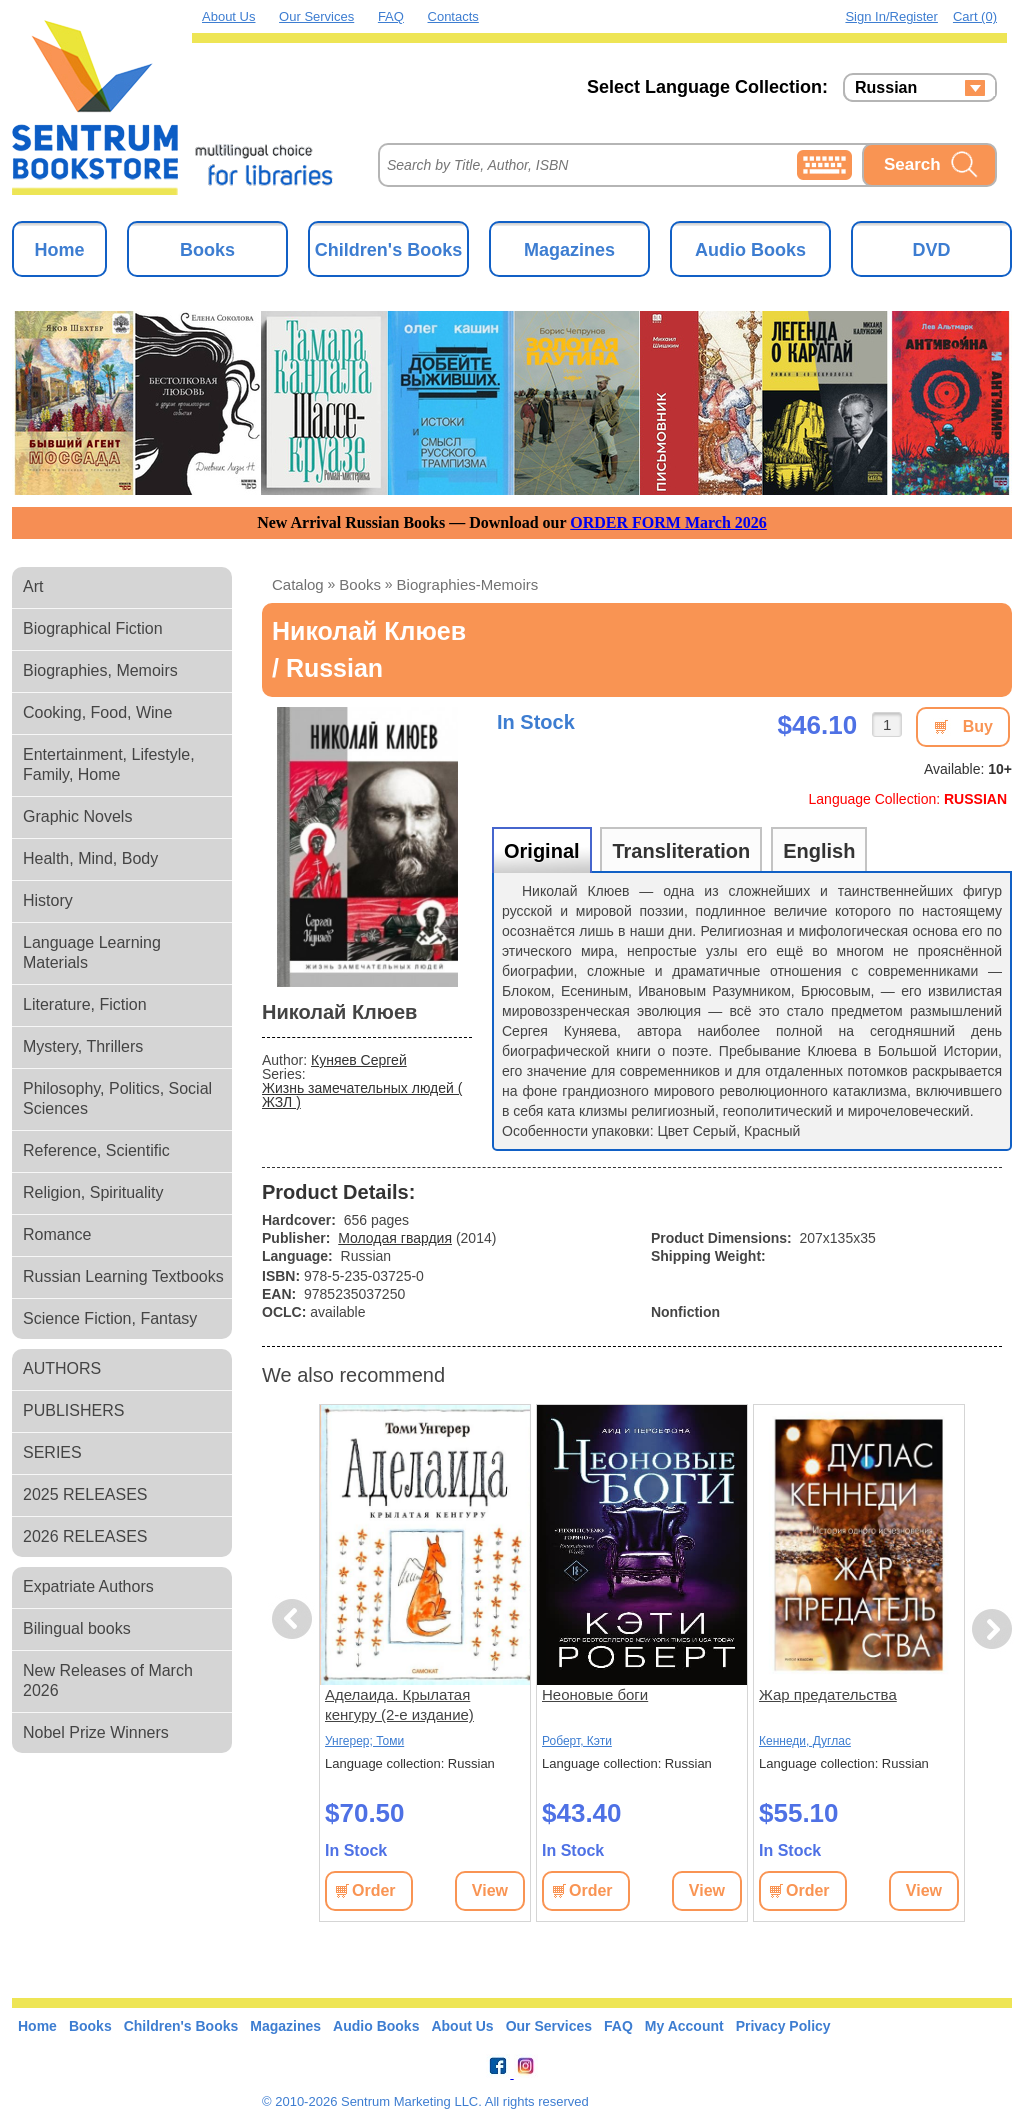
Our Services (316, 16)
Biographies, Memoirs (100, 670)
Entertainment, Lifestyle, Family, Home (109, 764)
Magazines (569, 250)
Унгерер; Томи (364, 1741)
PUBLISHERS (73, 1410)
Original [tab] (542, 851)
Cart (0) (975, 16)
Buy (978, 726)
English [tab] (819, 851)
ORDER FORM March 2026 (668, 522)
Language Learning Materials (92, 952)
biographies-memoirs (468, 584)
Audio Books (750, 250)
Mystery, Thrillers (83, 1046)
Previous (295, 1619)
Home (59, 250)
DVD (931, 250)
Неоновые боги (595, 1694)
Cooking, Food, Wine (97, 712)
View (490, 1890)
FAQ (391, 16)
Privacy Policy (783, 2026)
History (48, 900)
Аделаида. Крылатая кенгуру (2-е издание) (399, 1704)
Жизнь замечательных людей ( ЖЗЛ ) (362, 1095)
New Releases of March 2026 (108, 1680)
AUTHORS (62, 1368)
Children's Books (388, 250)
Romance (57, 1234)
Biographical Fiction (93, 628)
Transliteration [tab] (681, 851)
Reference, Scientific (96, 1150)
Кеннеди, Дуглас (805, 1741)
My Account (684, 2026)
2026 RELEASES (85, 1536)
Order (374, 1890)
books (360, 584)
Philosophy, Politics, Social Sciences (117, 1098)
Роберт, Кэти (577, 1741)
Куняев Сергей (359, 1060)
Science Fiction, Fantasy (110, 1318)
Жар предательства (828, 1694)
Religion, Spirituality (93, 1192)
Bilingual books (77, 1628)
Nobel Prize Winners (96, 1732)
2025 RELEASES (85, 1494)
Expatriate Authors (88, 1586)
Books (207, 250)
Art (33, 586)
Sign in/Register (891, 16)
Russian (886, 88)
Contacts (453, 16)
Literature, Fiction (85, 1004)
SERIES (52, 1452)
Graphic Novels (77, 816)
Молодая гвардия (395, 1238)
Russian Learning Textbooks (123, 1276)
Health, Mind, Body (90, 858)
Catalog (298, 584)
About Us (228, 16)
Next (991, 1629)
